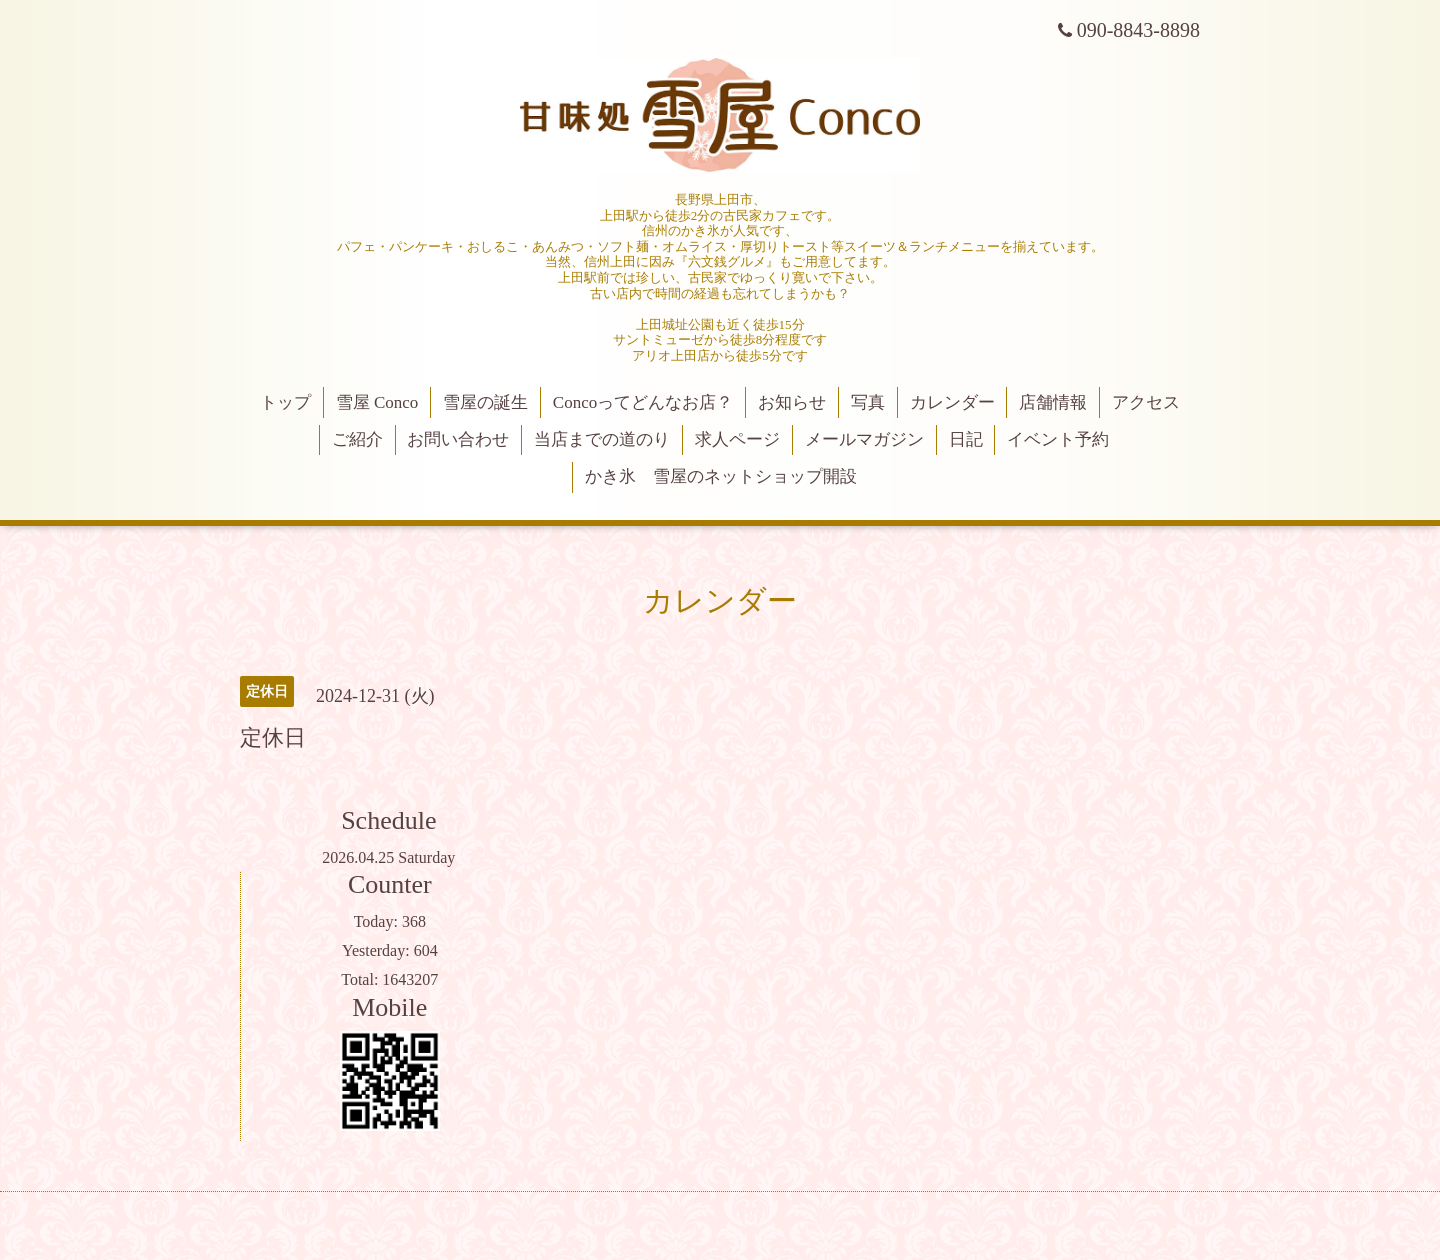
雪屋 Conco (377, 402)
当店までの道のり (602, 439)
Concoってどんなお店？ (643, 402)
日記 (966, 439)
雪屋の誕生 (485, 402)
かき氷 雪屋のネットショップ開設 (721, 476)
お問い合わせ (458, 439)
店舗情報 (1053, 402)
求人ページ (737, 439)
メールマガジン (864, 439)
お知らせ (792, 402)
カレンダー (952, 402)
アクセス (1146, 402)
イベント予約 (1058, 439)
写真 (868, 402)
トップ (285, 402)
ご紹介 (357, 439)
